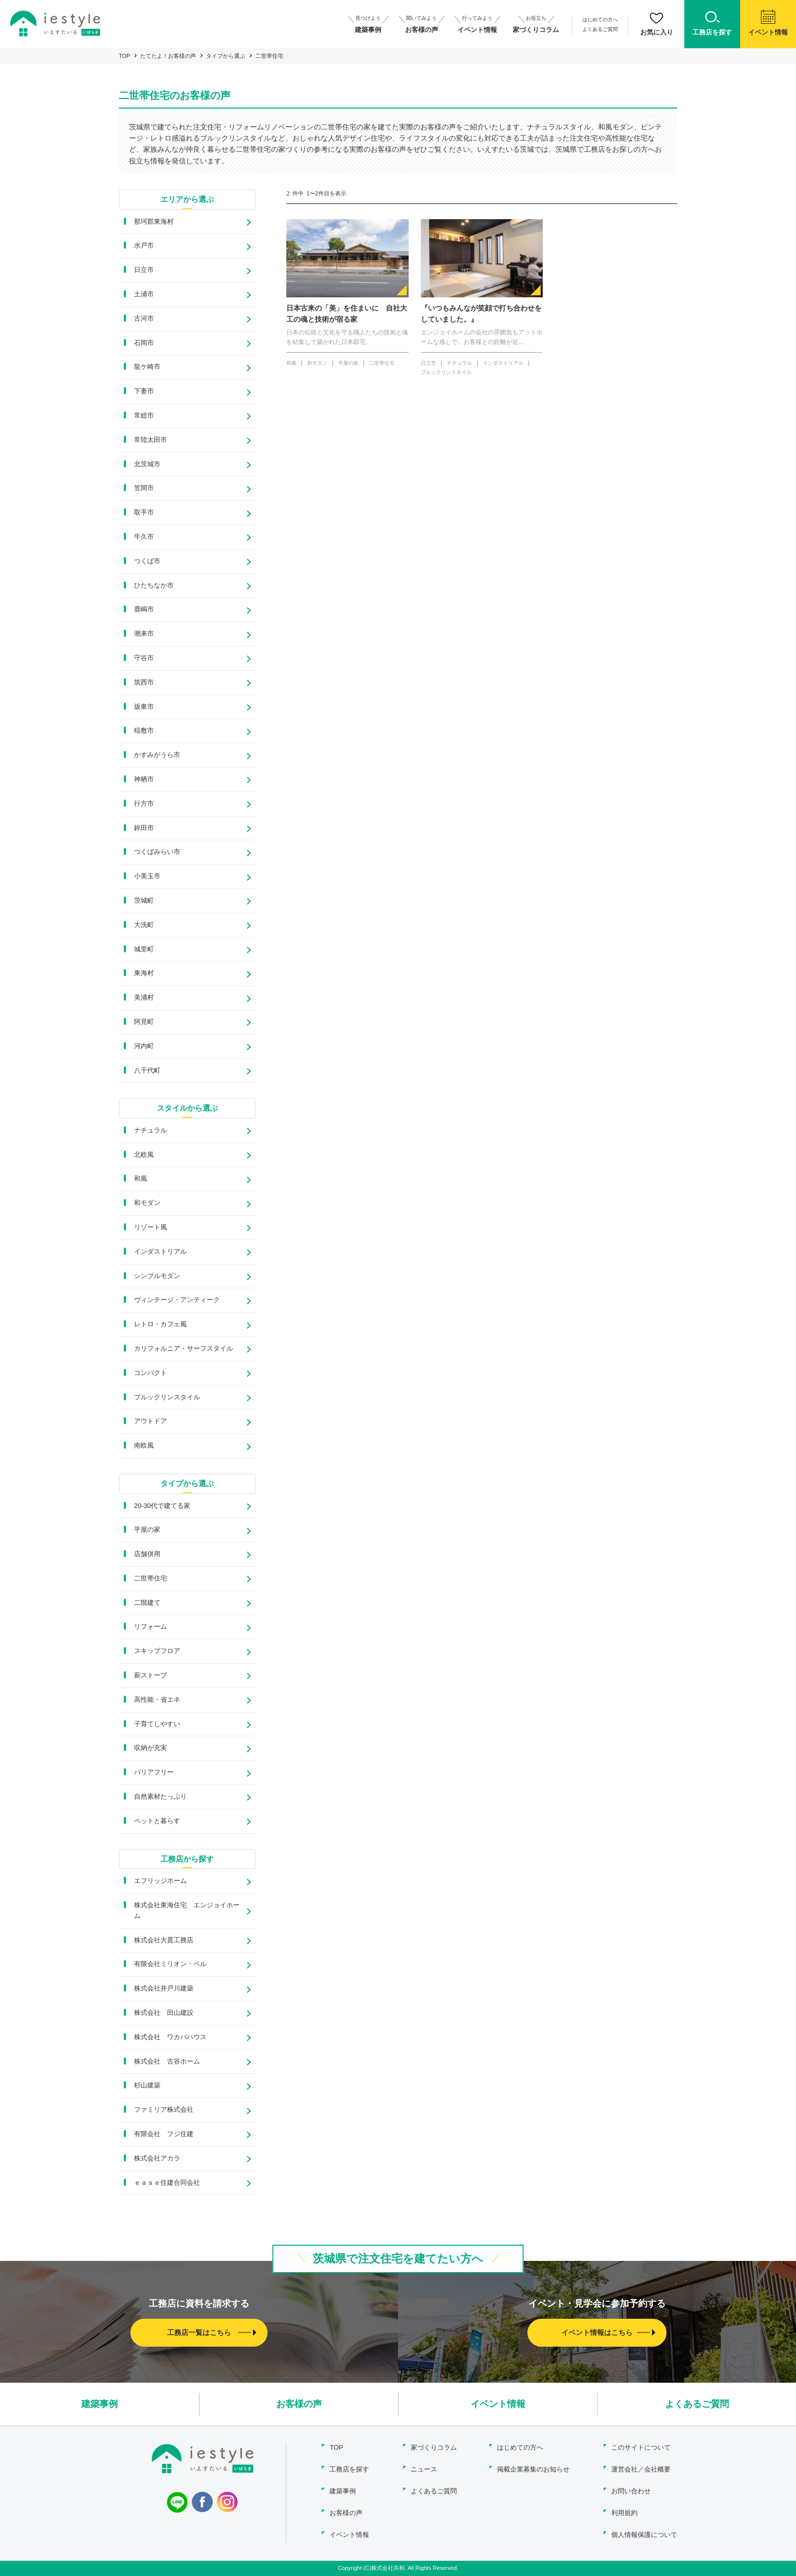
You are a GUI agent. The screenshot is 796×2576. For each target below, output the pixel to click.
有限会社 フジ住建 (163, 2134)
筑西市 (144, 682)
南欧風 (144, 1445)
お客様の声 (299, 2404)
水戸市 (144, 245)
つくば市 (147, 561)
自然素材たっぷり (160, 1796)
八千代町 (147, 1070)
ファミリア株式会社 (163, 2109)
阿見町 (144, 1021)
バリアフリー (154, 1772)
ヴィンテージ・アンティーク (177, 1299)
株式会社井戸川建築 (163, 1988)
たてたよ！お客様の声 (168, 56)
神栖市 (144, 779)
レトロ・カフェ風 (160, 1324)
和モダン (147, 1203)
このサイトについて (641, 2447)
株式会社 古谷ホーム (167, 2061)
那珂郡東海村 (154, 221)
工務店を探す (349, 2469)
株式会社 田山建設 (163, 2012)
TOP (124, 56)
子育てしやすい (157, 1724)
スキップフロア (157, 1651)
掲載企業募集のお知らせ (533, 2469)
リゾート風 (150, 1227)
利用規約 (624, 2513)
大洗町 (144, 925)
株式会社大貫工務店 (163, 1940)
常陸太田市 (150, 439)
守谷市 (144, 658)
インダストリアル (160, 1251)
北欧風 (144, 1154)
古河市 (144, 318)
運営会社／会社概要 (641, 2469)
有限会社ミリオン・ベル (170, 1964)
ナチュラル (150, 1130)
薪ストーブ (150, 1675)
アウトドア (150, 1421)
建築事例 (99, 2404)
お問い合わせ (631, 2491)
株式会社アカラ (157, 2158)
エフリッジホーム (160, 1880)
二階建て (147, 1602)
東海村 (144, 973)
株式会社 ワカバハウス (170, 2037)
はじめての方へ (600, 19)
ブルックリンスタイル (167, 1397)
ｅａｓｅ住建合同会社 (167, 2182)
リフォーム (150, 1626)
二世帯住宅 (150, 1578)
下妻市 (144, 391)
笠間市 (144, 488)
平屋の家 (147, 1529)
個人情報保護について (644, 2534)
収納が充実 (150, 1747)
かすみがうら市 (157, 755)
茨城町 (144, 900)
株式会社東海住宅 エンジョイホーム (187, 1910)
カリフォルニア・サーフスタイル (183, 1348)
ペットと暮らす (157, 1821)
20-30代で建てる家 (162, 1505)
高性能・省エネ (157, 1699)
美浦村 (144, 997)
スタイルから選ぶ (187, 1108)
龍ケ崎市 (147, 366)
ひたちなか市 (154, 585)
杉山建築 (147, 2085)
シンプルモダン (157, 1276)
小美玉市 (147, 876)
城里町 (144, 949)
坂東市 (144, 706)
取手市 (144, 512)
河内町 (144, 1046)
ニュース (424, 2469)
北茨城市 (147, 464)
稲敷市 (144, 730)
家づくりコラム (434, 2447)
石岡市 (144, 343)
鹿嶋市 (144, 609)
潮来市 (144, 633)
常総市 (144, 415)
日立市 (144, 269)
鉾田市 (144, 828)
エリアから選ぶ (187, 199)
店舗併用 (147, 1554)
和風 (140, 1178)
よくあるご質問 (600, 29)
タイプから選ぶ (225, 56)
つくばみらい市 (157, 851)
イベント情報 (498, 2404)
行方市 (144, 803)
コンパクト (150, 1373)
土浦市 (144, 294)
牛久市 (144, 536)
